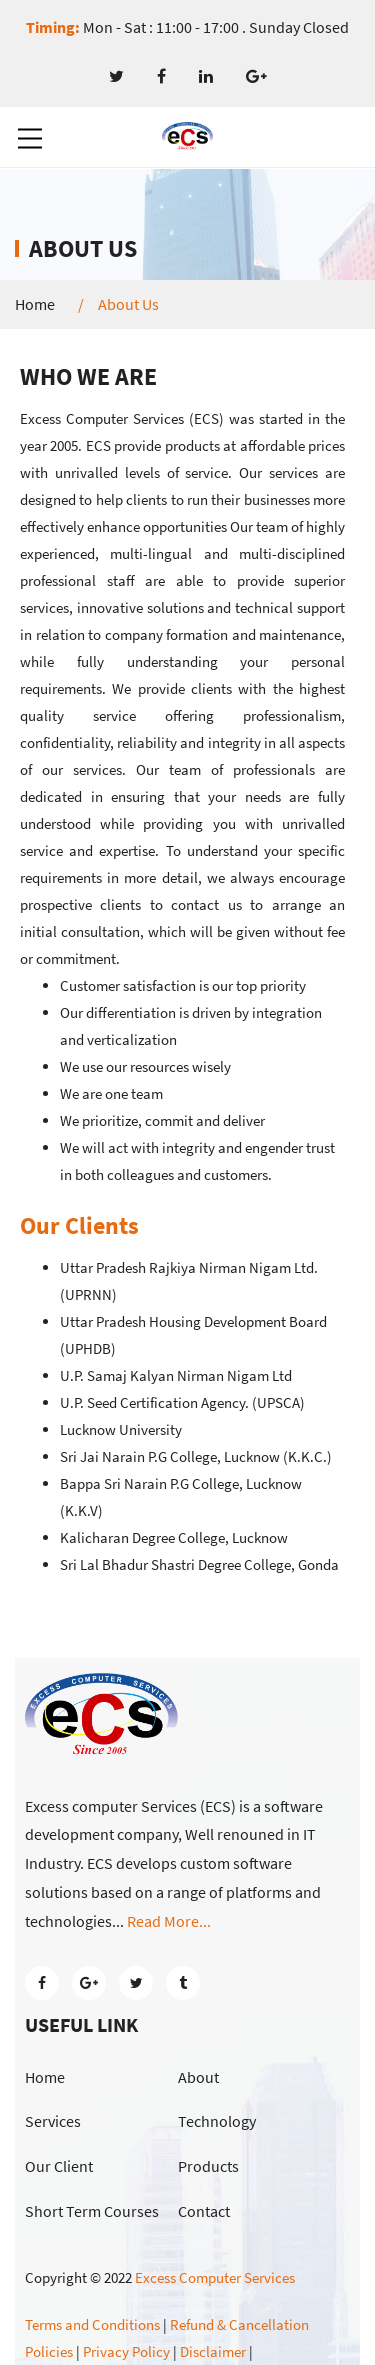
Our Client (59, 2166)
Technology (217, 2121)
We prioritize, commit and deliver (162, 1120)
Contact (204, 2211)
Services (53, 2121)
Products (208, 2166)
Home (35, 304)
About (198, 2077)
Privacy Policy (126, 2351)
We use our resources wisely (145, 1066)
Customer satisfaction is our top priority (183, 985)
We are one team (111, 1093)
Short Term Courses (92, 2211)
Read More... (169, 1921)
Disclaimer (213, 2351)
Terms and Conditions (92, 2324)
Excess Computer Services (215, 2277)
